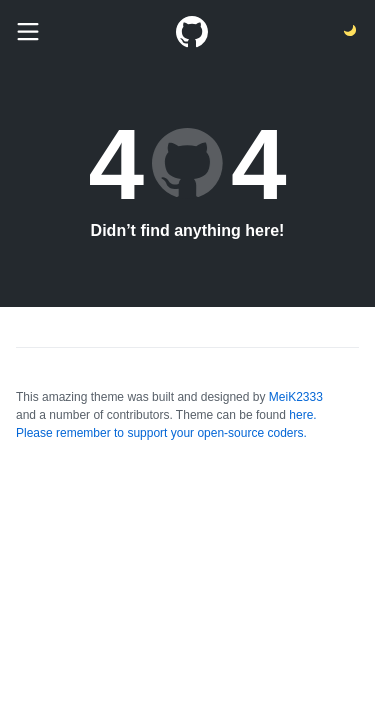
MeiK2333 (296, 397)
